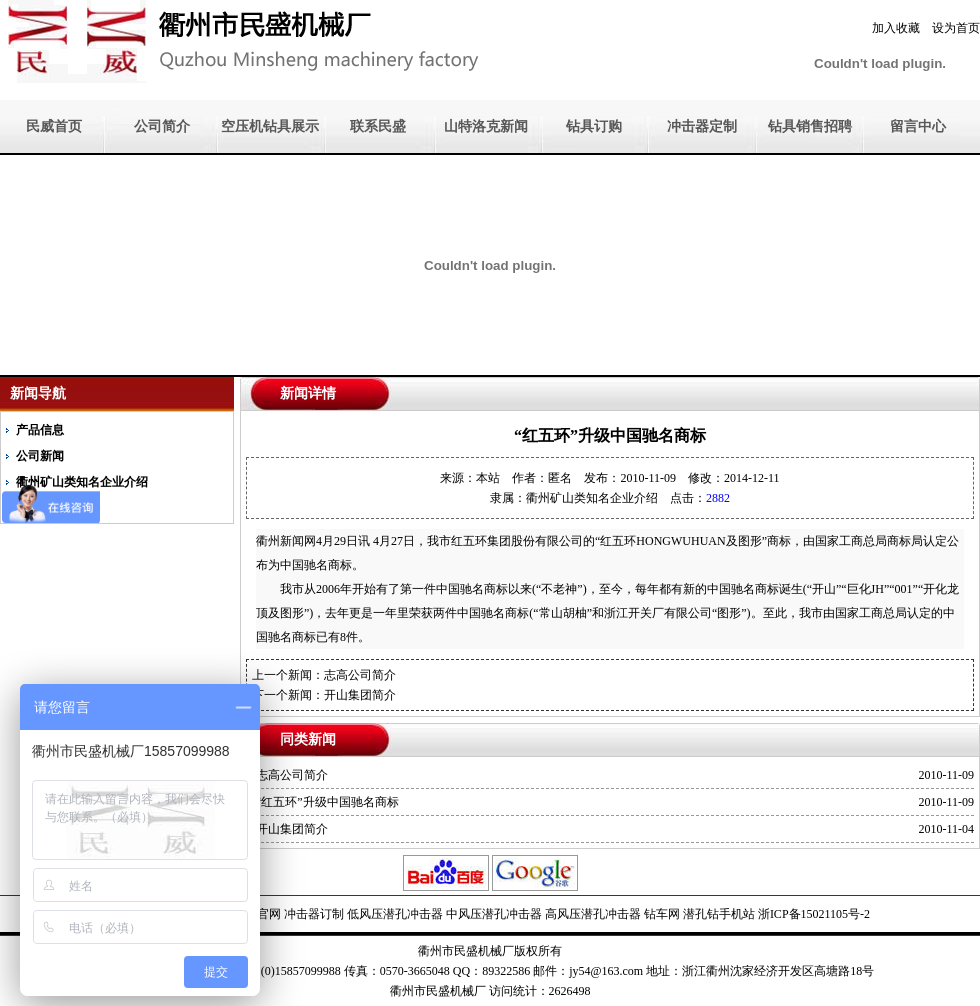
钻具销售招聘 (810, 126)
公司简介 (162, 126)
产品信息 (40, 430)
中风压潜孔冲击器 (494, 914)
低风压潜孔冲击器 (395, 914)
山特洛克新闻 (486, 126)
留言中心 (918, 126)
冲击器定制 (702, 126)
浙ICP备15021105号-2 (814, 914)
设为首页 (956, 28)
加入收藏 (896, 28)
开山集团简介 (360, 695)
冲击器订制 (314, 914)
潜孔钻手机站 (719, 914)
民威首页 (54, 126)
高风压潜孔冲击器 (593, 914)
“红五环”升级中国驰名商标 (327, 802)
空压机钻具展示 (270, 126)
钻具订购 (594, 126)
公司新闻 (40, 456)
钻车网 (662, 914)
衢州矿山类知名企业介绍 (592, 498)
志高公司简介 (360, 675)
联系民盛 (378, 126)
